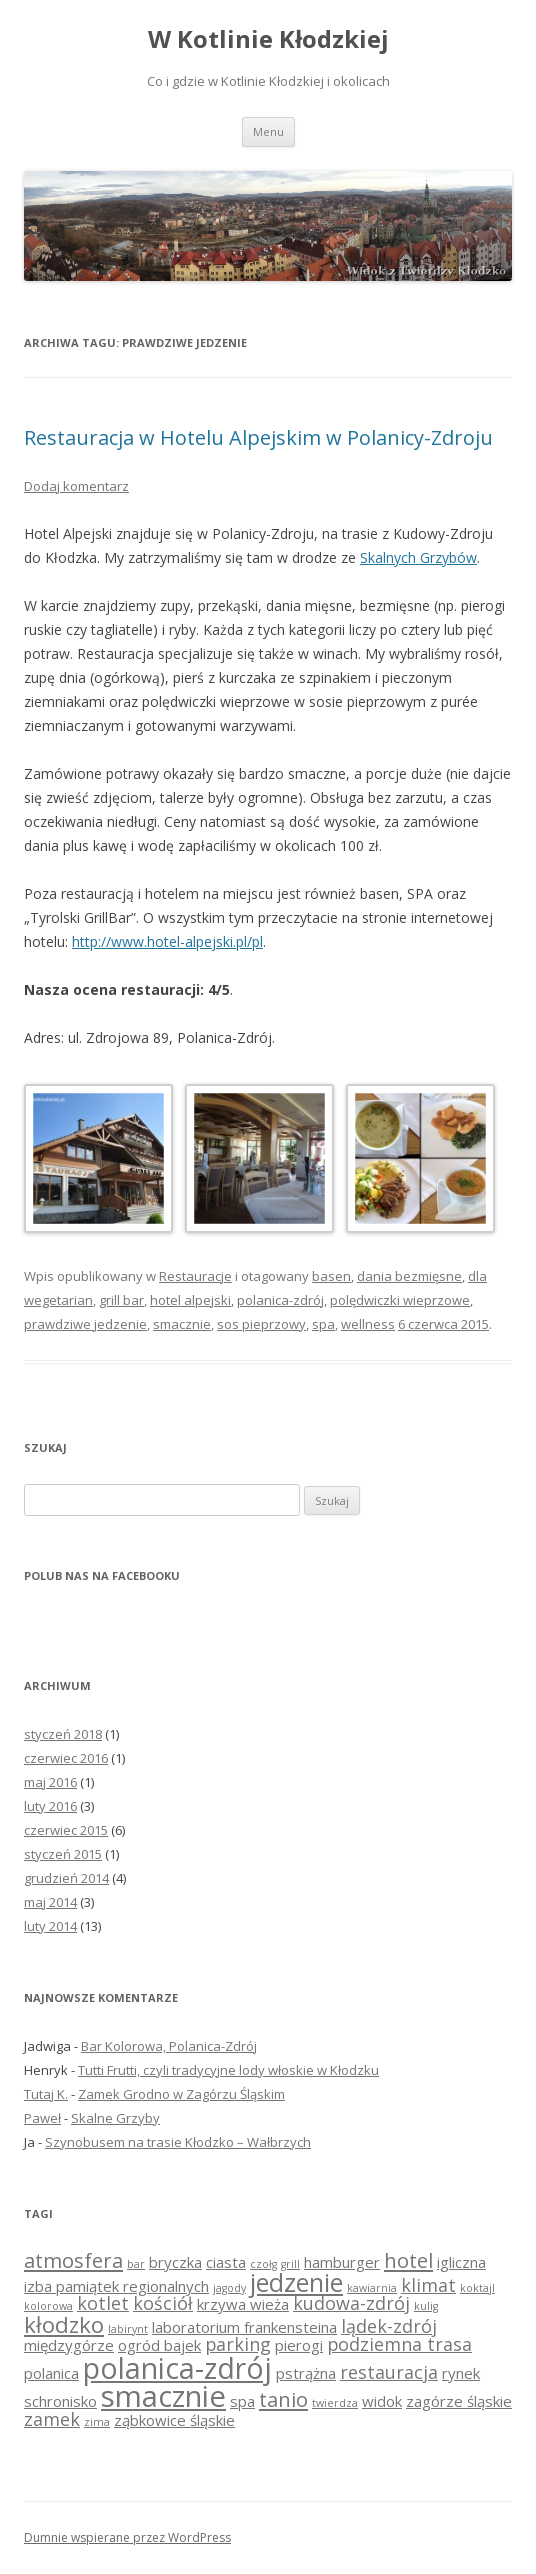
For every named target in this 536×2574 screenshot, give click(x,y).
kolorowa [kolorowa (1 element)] (48, 2306)
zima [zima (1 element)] (97, 2422)
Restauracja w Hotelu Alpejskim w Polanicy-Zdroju (258, 437)
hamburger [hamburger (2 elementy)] (342, 2262)
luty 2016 (50, 1806)
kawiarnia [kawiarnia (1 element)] (372, 2288)
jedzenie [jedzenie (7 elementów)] (296, 2282)
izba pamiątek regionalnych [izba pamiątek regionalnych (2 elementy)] (116, 2286)
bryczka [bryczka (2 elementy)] (175, 2262)
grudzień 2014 (66, 1878)
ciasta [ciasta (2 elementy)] (226, 2262)
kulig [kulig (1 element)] (426, 2306)
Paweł (42, 2118)
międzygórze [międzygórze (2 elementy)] (69, 2345)
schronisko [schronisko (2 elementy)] (60, 2401)
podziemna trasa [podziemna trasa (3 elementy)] (399, 2344)
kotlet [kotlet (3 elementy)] (103, 2303)
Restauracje (195, 1276)
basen (331, 1276)
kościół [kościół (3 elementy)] (163, 2303)
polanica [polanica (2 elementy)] (51, 2373)
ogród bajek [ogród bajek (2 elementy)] (159, 2345)
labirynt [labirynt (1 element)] (128, 2329)
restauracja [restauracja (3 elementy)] (389, 2372)
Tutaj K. (46, 2094)
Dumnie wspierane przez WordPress (127, 2537)
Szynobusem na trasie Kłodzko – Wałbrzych (178, 2142)
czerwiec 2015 (66, 1830)
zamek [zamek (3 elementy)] (52, 2419)
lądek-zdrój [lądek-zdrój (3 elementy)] (389, 2326)
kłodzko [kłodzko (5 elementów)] (64, 2324)
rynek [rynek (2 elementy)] (461, 2373)
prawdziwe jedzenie (85, 1324)
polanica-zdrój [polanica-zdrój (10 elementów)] (177, 2368)
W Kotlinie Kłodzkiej (268, 39)
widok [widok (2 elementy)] (382, 2401)
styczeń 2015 (63, 1854)
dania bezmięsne (409, 1276)
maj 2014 (50, 1902)
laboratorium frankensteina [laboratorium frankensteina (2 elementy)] (244, 2327)
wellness (368, 1324)
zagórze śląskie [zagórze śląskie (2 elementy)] (459, 2401)
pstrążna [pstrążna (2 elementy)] (306, 2373)
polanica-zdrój (280, 1300)
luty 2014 (50, 1926)
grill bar (121, 1300)
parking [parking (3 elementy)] (238, 2344)
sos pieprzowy (261, 1324)
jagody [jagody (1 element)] (229, 2288)
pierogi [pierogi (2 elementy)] (299, 2345)
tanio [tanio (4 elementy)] (283, 2399)
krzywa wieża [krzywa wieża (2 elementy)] (243, 2304)
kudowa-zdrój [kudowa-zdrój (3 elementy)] (351, 2303)
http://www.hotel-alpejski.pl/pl (167, 941)
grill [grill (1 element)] (290, 2264)
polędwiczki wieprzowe (400, 1300)
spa (323, 1324)
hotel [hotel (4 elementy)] (408, 2260)
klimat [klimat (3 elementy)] (428, 2285)
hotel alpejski (190, 1300)
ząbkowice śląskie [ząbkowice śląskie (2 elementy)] (174, 2420)
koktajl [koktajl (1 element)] (477, 2288)
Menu (268, 131)
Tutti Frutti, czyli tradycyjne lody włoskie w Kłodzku (228, 2070)
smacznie (182, 1324)
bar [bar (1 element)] (136, 2264)
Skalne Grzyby (115, 2118)
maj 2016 (50, 1782)
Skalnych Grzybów (418, 557)
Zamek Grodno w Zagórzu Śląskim (181, 2094)
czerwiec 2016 (66, 1758)
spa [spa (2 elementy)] (242, 2401)
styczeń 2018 (63, 1734)
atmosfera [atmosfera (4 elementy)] (73, 2260)
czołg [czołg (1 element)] (263, 2264)
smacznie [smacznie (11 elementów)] (163, 2396)
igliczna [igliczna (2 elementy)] (461, 2262)
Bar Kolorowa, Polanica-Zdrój (169, 2046)
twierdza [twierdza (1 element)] (335, 2403)
